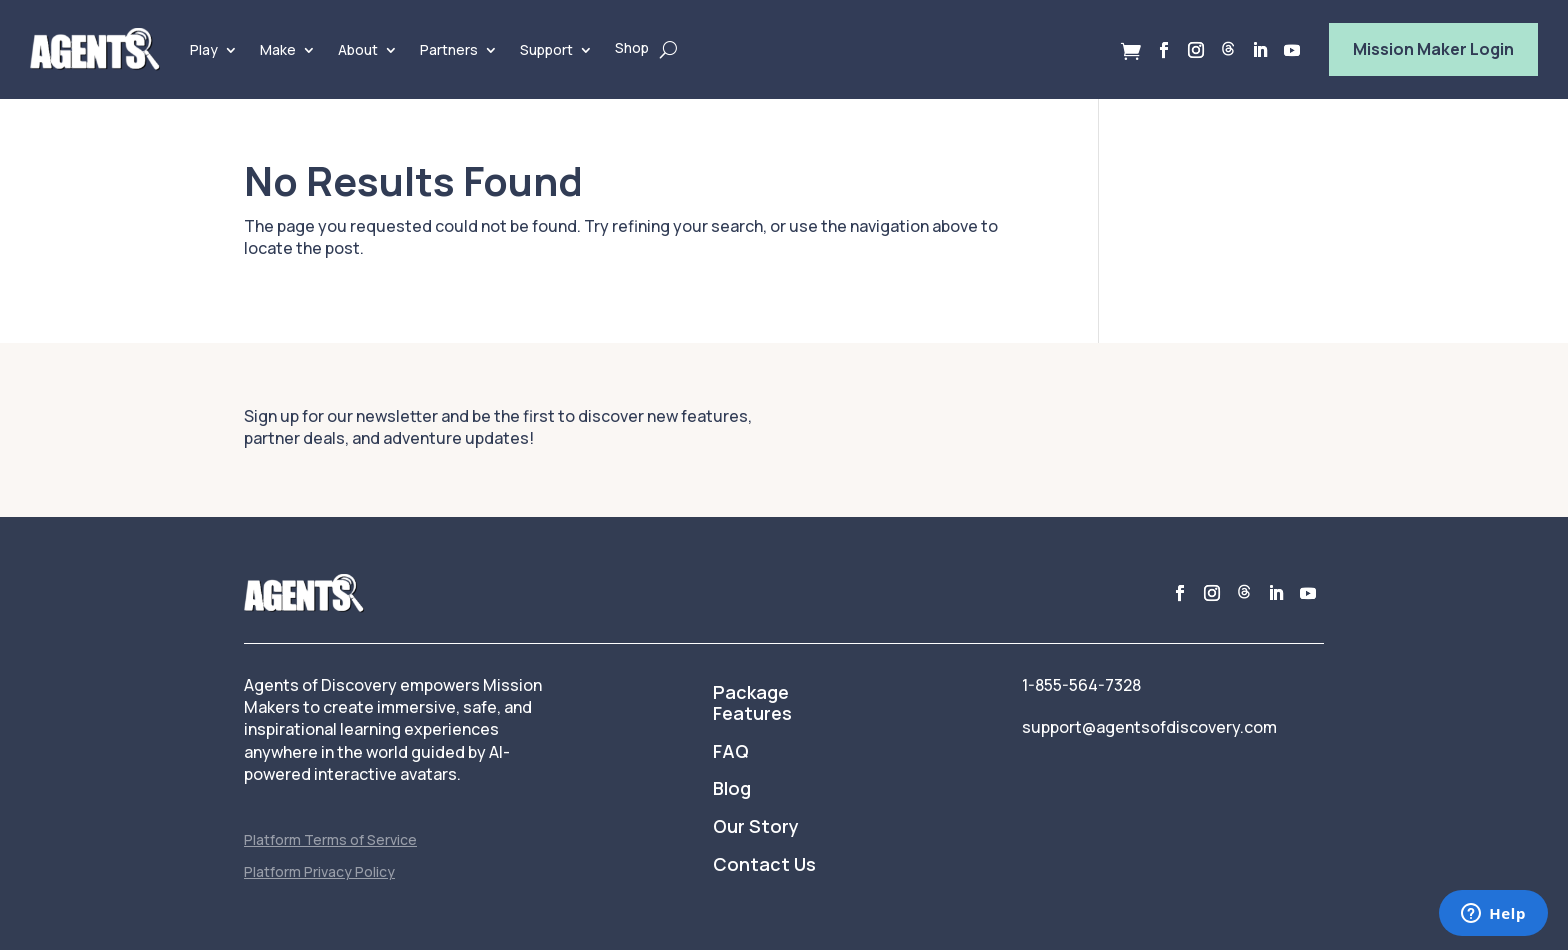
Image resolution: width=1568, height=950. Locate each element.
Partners (449, 49)
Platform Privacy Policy (319, 871)
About (358, 49)
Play (204, 49)
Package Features (752, 704)
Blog (732, 789)
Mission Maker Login (1433, 49)
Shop (632, 47)
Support (546, 49)
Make (278, 49)
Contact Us (764, 865)
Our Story (756, 827)
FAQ (731, 752)
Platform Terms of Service (330, 839)
